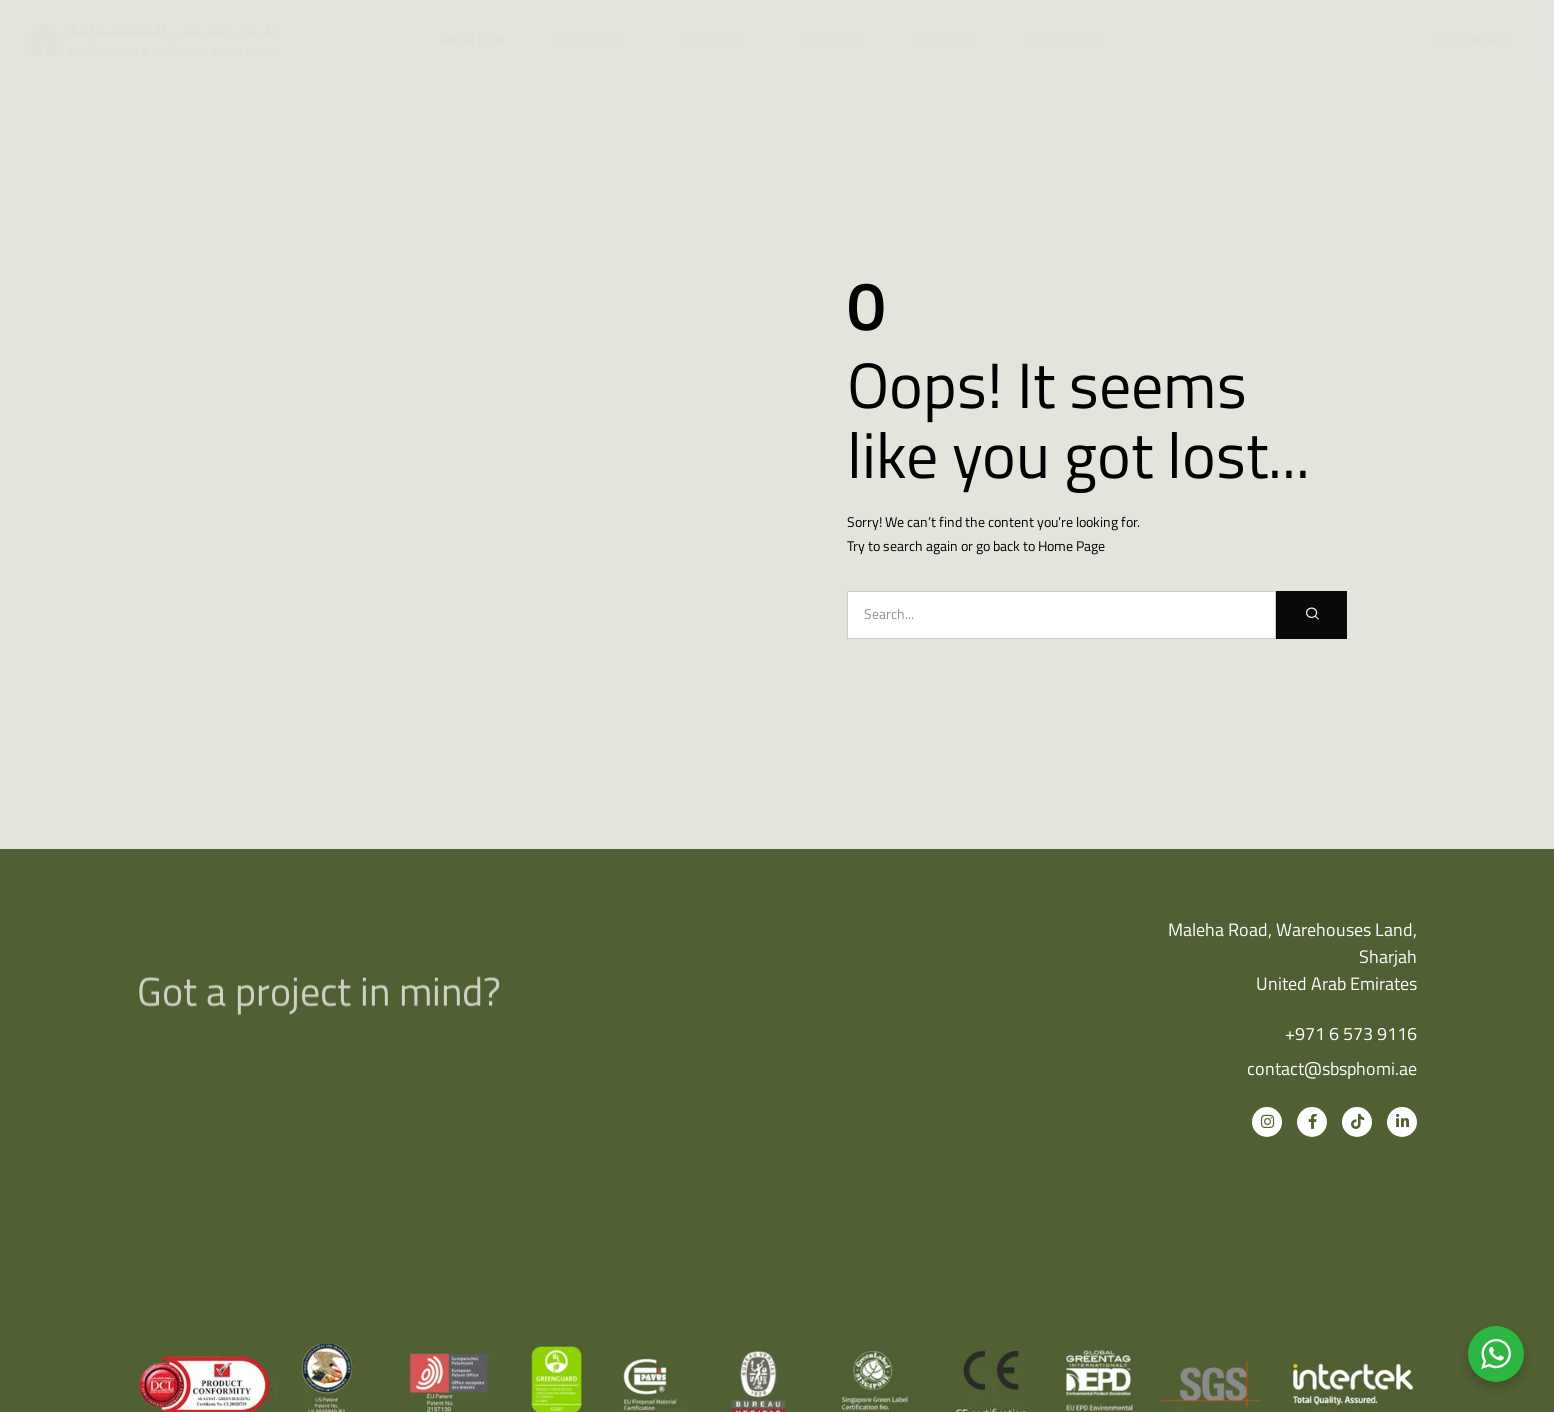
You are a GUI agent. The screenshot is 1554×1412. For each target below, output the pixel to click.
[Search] (1311, 615)
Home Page (1071, 545)
